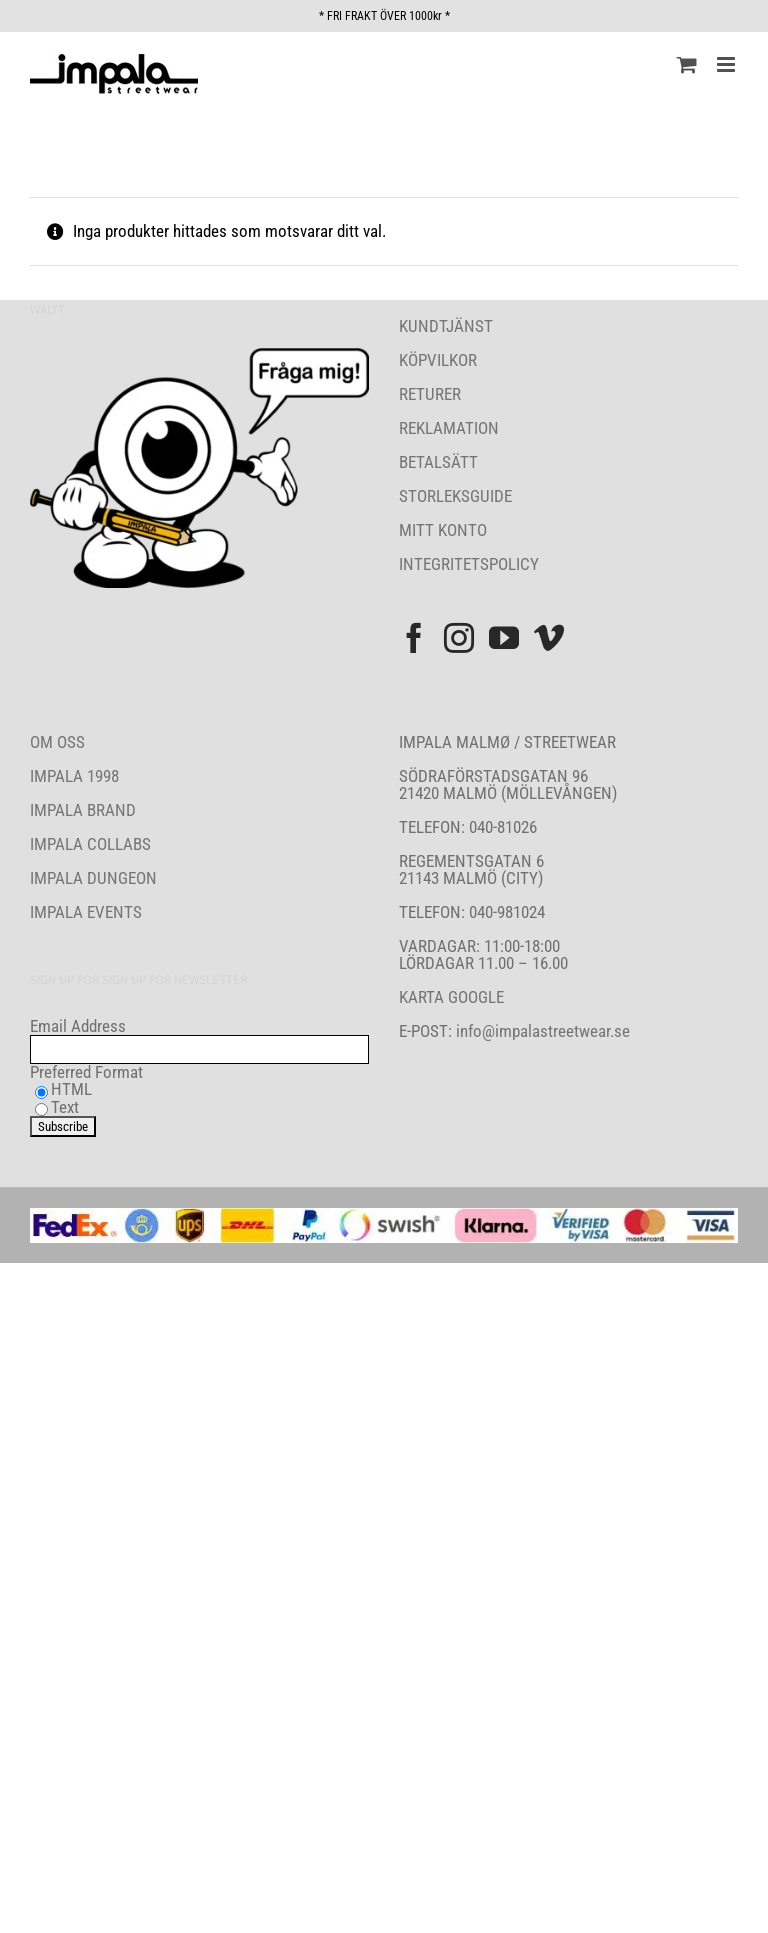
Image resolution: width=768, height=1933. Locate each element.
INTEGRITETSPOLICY (469, 564)
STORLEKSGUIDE (455, 496)
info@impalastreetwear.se (541, 1031)
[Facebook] (414, 638)
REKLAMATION (449, 428)
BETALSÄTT (438, 462)
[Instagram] (459, 638)
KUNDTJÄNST (446, 326)
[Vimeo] (549, 638)
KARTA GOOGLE (451, 997)
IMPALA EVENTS (86, 912)
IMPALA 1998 (74, 776)
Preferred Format (86, 1072)
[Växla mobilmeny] (727, 64)
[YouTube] (504, 638)
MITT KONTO (443, 530)
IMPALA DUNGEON (93, 878)
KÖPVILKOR (438, 360)
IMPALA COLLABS (90, 844)
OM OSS (57, 742)
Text (65, 1107)
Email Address (78, 1026)
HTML (71, 1089)
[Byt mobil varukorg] (687, 64)
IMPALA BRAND (83, 810)
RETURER (430, 394)
